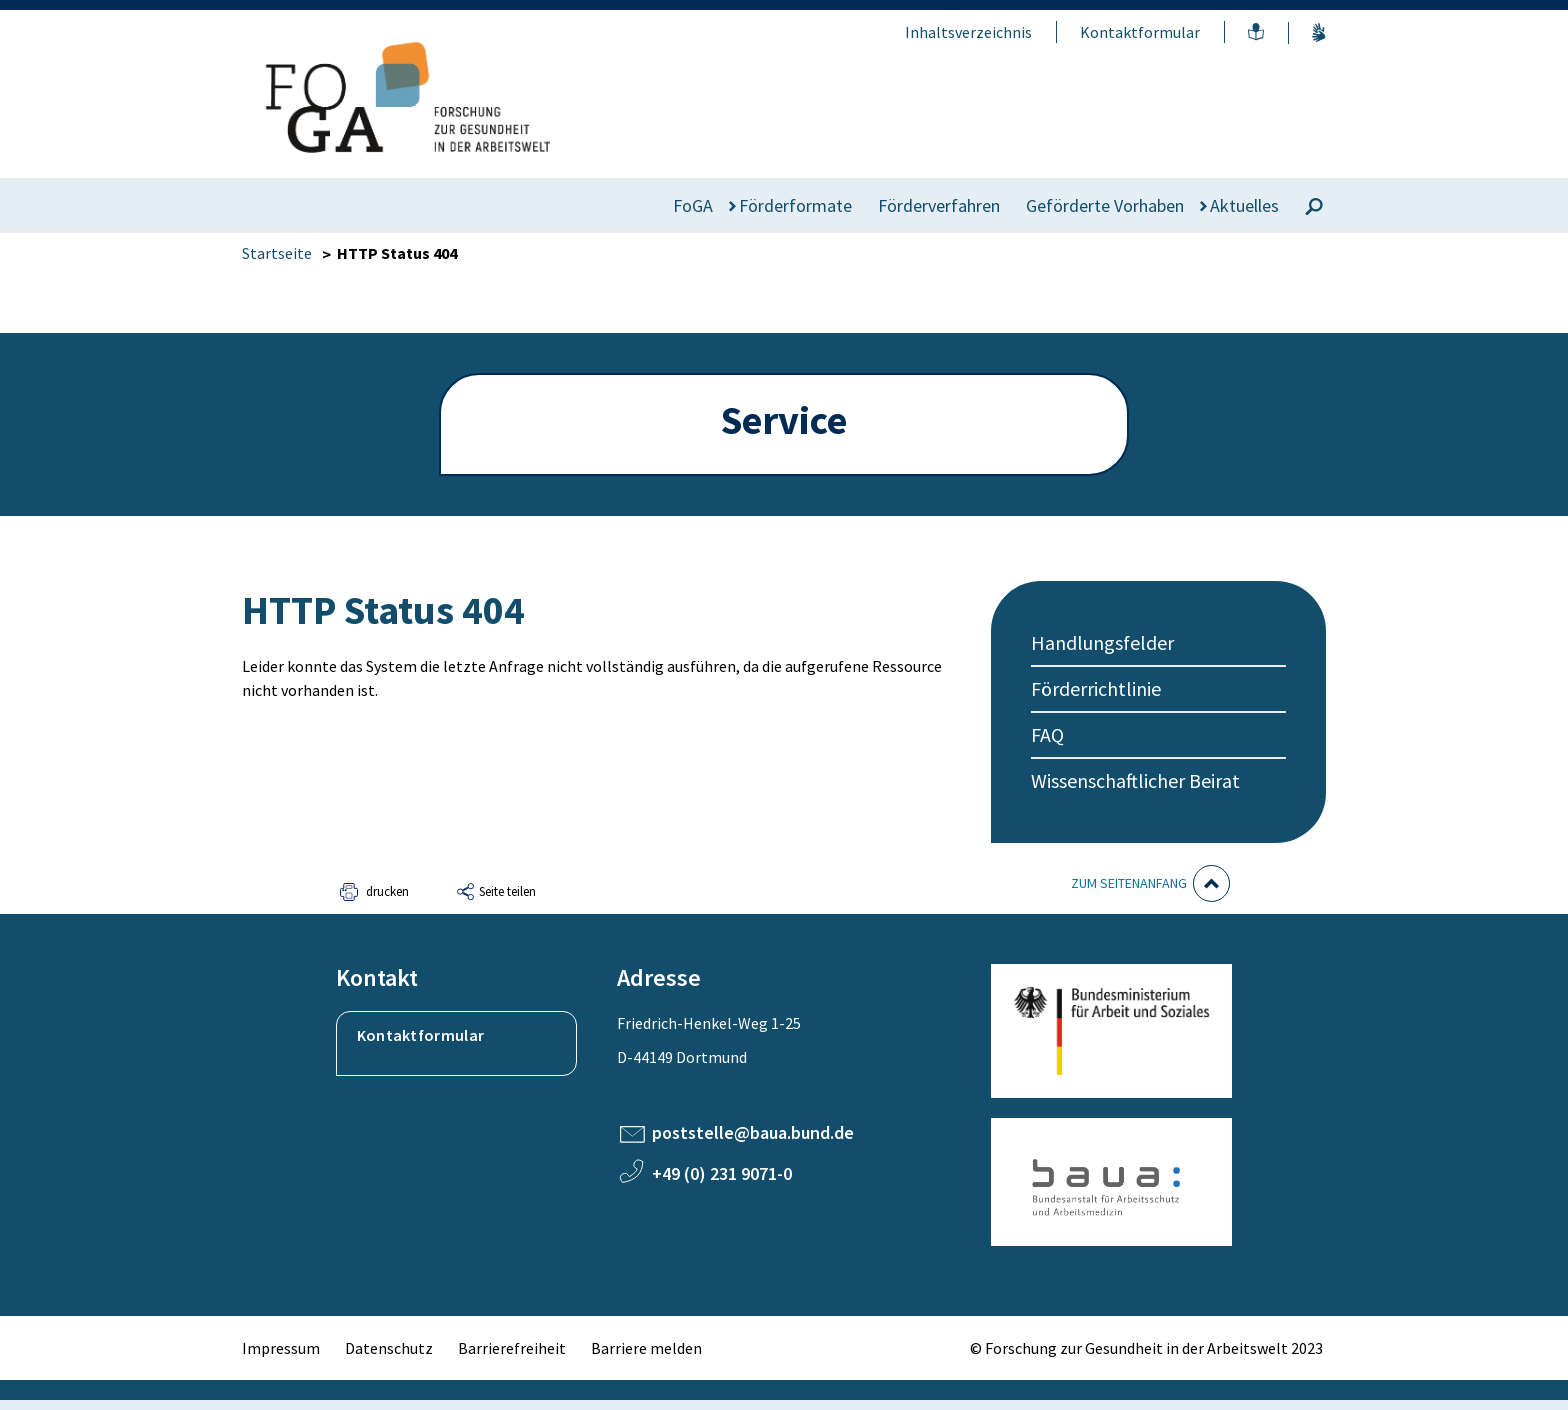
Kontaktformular (1140, 32)
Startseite (277, 253)
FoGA (693, 205)
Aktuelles (1244, 205)
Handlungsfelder (1102, 642)
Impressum (281, 1348)
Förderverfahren (939, 205)
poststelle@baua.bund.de (753, 1132)
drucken (387, 891)
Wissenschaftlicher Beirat (1135, 780)
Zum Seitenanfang (1129, 883)
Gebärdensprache (1319, 33)
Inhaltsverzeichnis (968, 32)
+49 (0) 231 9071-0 (722, 1173)
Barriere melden (646, 1348)
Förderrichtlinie (1096, 688)
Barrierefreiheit (512, 1348)
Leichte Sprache (1256, 32)
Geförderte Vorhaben (1105, 205)
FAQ (1047, 734)
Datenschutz (389, 1348)
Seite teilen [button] (507, 891)
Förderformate (795, 205)
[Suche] (1314, 207)
